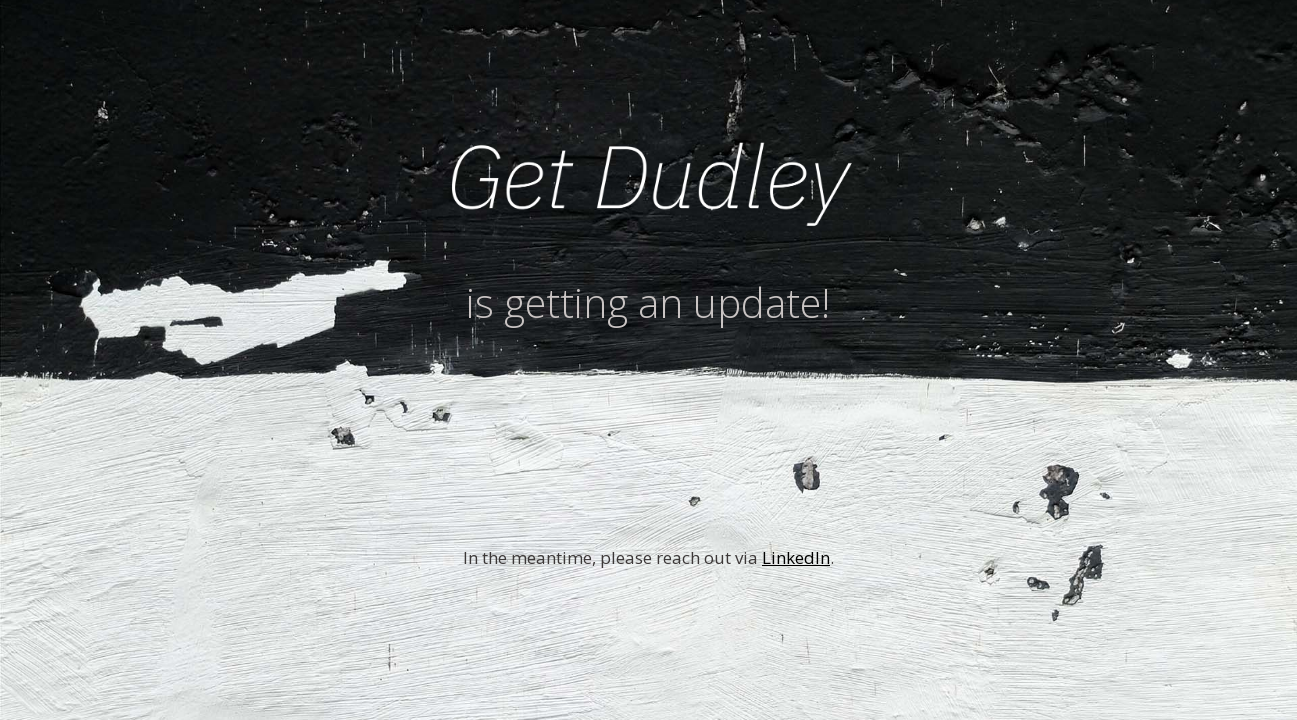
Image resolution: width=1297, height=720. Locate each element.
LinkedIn (796, 557)
